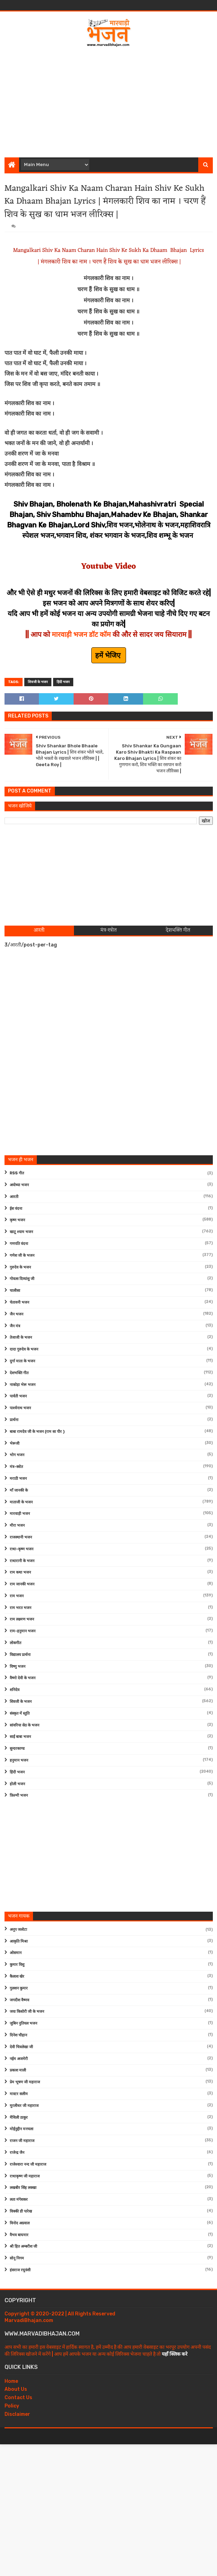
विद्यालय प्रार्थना (20, 1654)
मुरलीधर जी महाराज (24, 2105)
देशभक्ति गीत (19, 1373)
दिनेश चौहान (18, 2035)
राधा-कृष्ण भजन (21, 1549)
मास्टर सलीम (19, 2094)
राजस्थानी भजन (21, 1537)
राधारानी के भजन (22, 1561)
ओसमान (16, 1953)
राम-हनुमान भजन (22, 1631)
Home (11, 2381)
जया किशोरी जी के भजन (27, 2011)
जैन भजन (16, 1314)
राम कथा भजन (20, 1572)
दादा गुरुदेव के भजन (24, 1349)
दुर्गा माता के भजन (22, 1361)
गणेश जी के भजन (22, 1255)
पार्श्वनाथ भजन (20, 1408)
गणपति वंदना (19, 1243)
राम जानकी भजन (22, 1584)
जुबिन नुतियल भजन (23, 2023)
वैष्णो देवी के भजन (22, 1678)
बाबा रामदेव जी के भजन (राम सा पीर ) (37, 1431)
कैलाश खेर (17, 1976)
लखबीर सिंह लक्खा (23, 2187)
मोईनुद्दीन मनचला (21, 2129)
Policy (12, 2406)
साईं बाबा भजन (20, 1736)
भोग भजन (17, 1455)
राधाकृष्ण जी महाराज (25, 2176)
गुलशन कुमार (19, 1988)
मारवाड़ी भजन (20, 1513)
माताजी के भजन (21, 1502)
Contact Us (18, 2398)
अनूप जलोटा (18, 1929)
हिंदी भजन (63, 682)
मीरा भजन (17, 1525)
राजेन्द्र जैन (17, 2152)
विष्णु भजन (17, 1666)
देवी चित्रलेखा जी (21, 2047)
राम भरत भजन (20, 1608)
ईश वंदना (16, 1208)
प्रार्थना (14, 1420)
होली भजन (17, 1784)
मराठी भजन (18, 1478)
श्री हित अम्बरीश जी (23, 2246)
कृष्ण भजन (17, 1220)
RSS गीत (17, 1173)
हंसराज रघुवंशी (20, 2270)
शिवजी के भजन (38, 682)
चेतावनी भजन (19, 1302)
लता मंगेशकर (19, 2199)
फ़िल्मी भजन (19, 1795)
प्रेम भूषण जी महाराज (25, 2082)
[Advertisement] (111, 99)
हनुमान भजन (19, 1760)
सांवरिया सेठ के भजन (24, 1725)
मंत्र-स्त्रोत (16, 1467)
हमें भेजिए (108, 655)
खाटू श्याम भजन (21, 1232)
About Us (16, 2389)
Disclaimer (17, 2414)
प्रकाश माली (18, 2070)
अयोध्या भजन (19, 1185)
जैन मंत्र (15, 1326)
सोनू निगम (17, 2258)
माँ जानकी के (19, 1490)
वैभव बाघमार (19, 2235)
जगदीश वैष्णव (19, 2000)
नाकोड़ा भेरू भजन (22, 1385)
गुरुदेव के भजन (20, 1267)
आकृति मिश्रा (19, 1941)
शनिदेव (14, 1690)
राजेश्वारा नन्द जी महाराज (28, 2164)
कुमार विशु (17, 1964)
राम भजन (17, 1596)
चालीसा (15, 1290)
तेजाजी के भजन (21, 1337)
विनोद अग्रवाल (20, 2223)
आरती (14, 1197)
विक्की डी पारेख (21, 2211)
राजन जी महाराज (22, 2141)
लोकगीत (15, 1643)
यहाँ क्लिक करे (174, 2354)
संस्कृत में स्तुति (20, 1713)
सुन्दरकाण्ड (17, 1748)
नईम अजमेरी (19, 2059)
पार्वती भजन (18, 1396)
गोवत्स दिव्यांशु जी (22, 1279)
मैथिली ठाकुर (19, 2117)
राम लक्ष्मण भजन (22, 1619)
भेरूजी (14, 1443)
